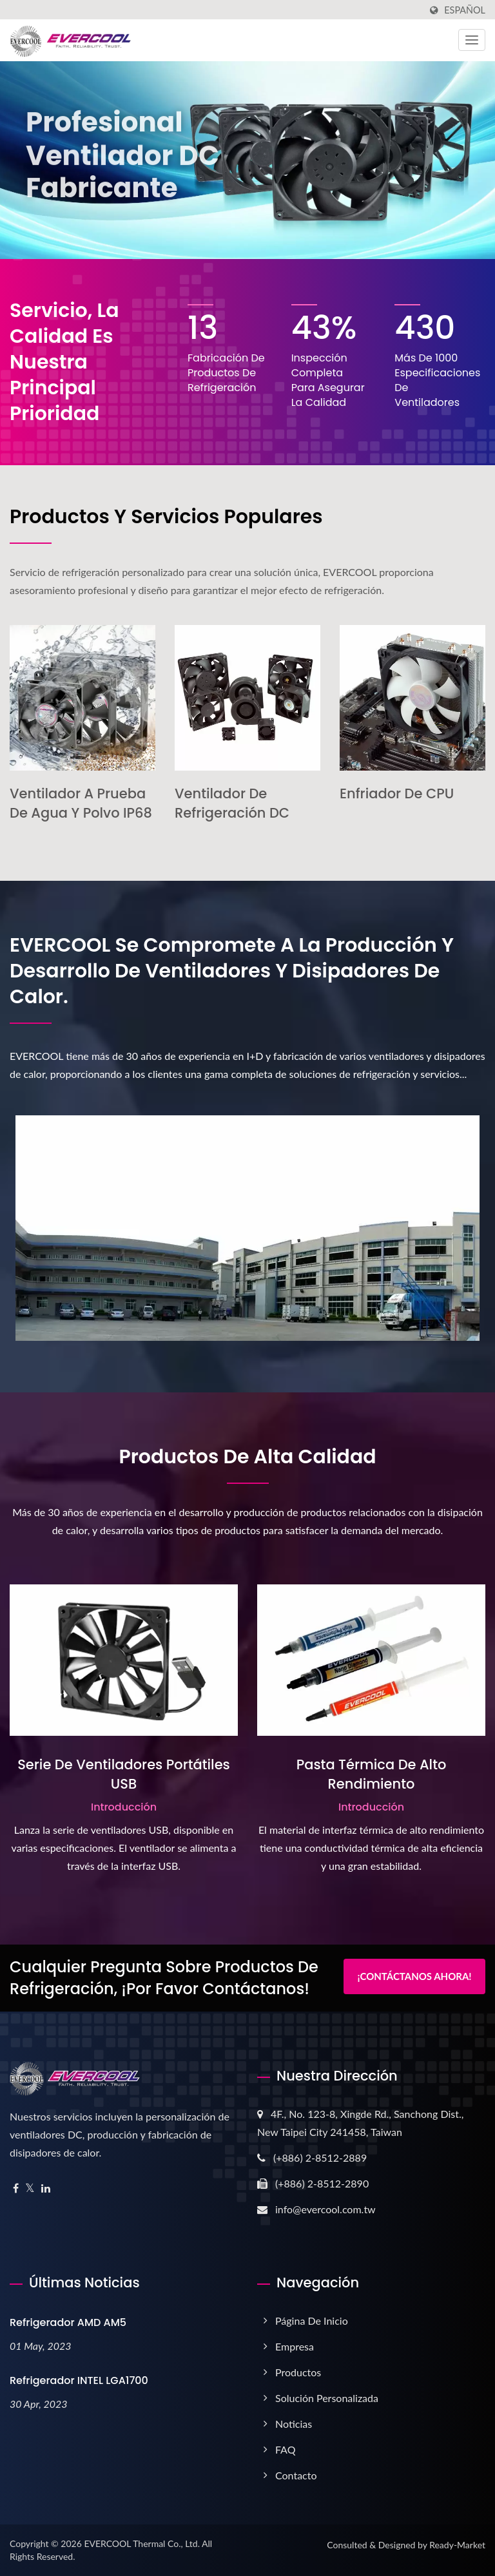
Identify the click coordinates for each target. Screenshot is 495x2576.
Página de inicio (311, 2320)
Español (464, 10)
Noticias (293, 2423)
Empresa (294, 2346)
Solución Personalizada (326, 2398)
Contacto (296, 2475)
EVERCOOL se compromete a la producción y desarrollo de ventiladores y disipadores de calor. (232, 971)
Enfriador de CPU (397, 793)
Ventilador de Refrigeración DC (232, 803)
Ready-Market (457, 2544)
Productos (298, 2372)
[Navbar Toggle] (471, 40)
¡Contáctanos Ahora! (414, 1976)
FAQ (285, 2449)
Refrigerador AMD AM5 (68, 2322)
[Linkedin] (45, 2188)
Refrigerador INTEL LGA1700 (79, 2380)
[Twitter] (30, 2188)
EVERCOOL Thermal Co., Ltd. (142, 2543)
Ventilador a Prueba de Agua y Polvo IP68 (81, 803)
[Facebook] (16, 2188)
